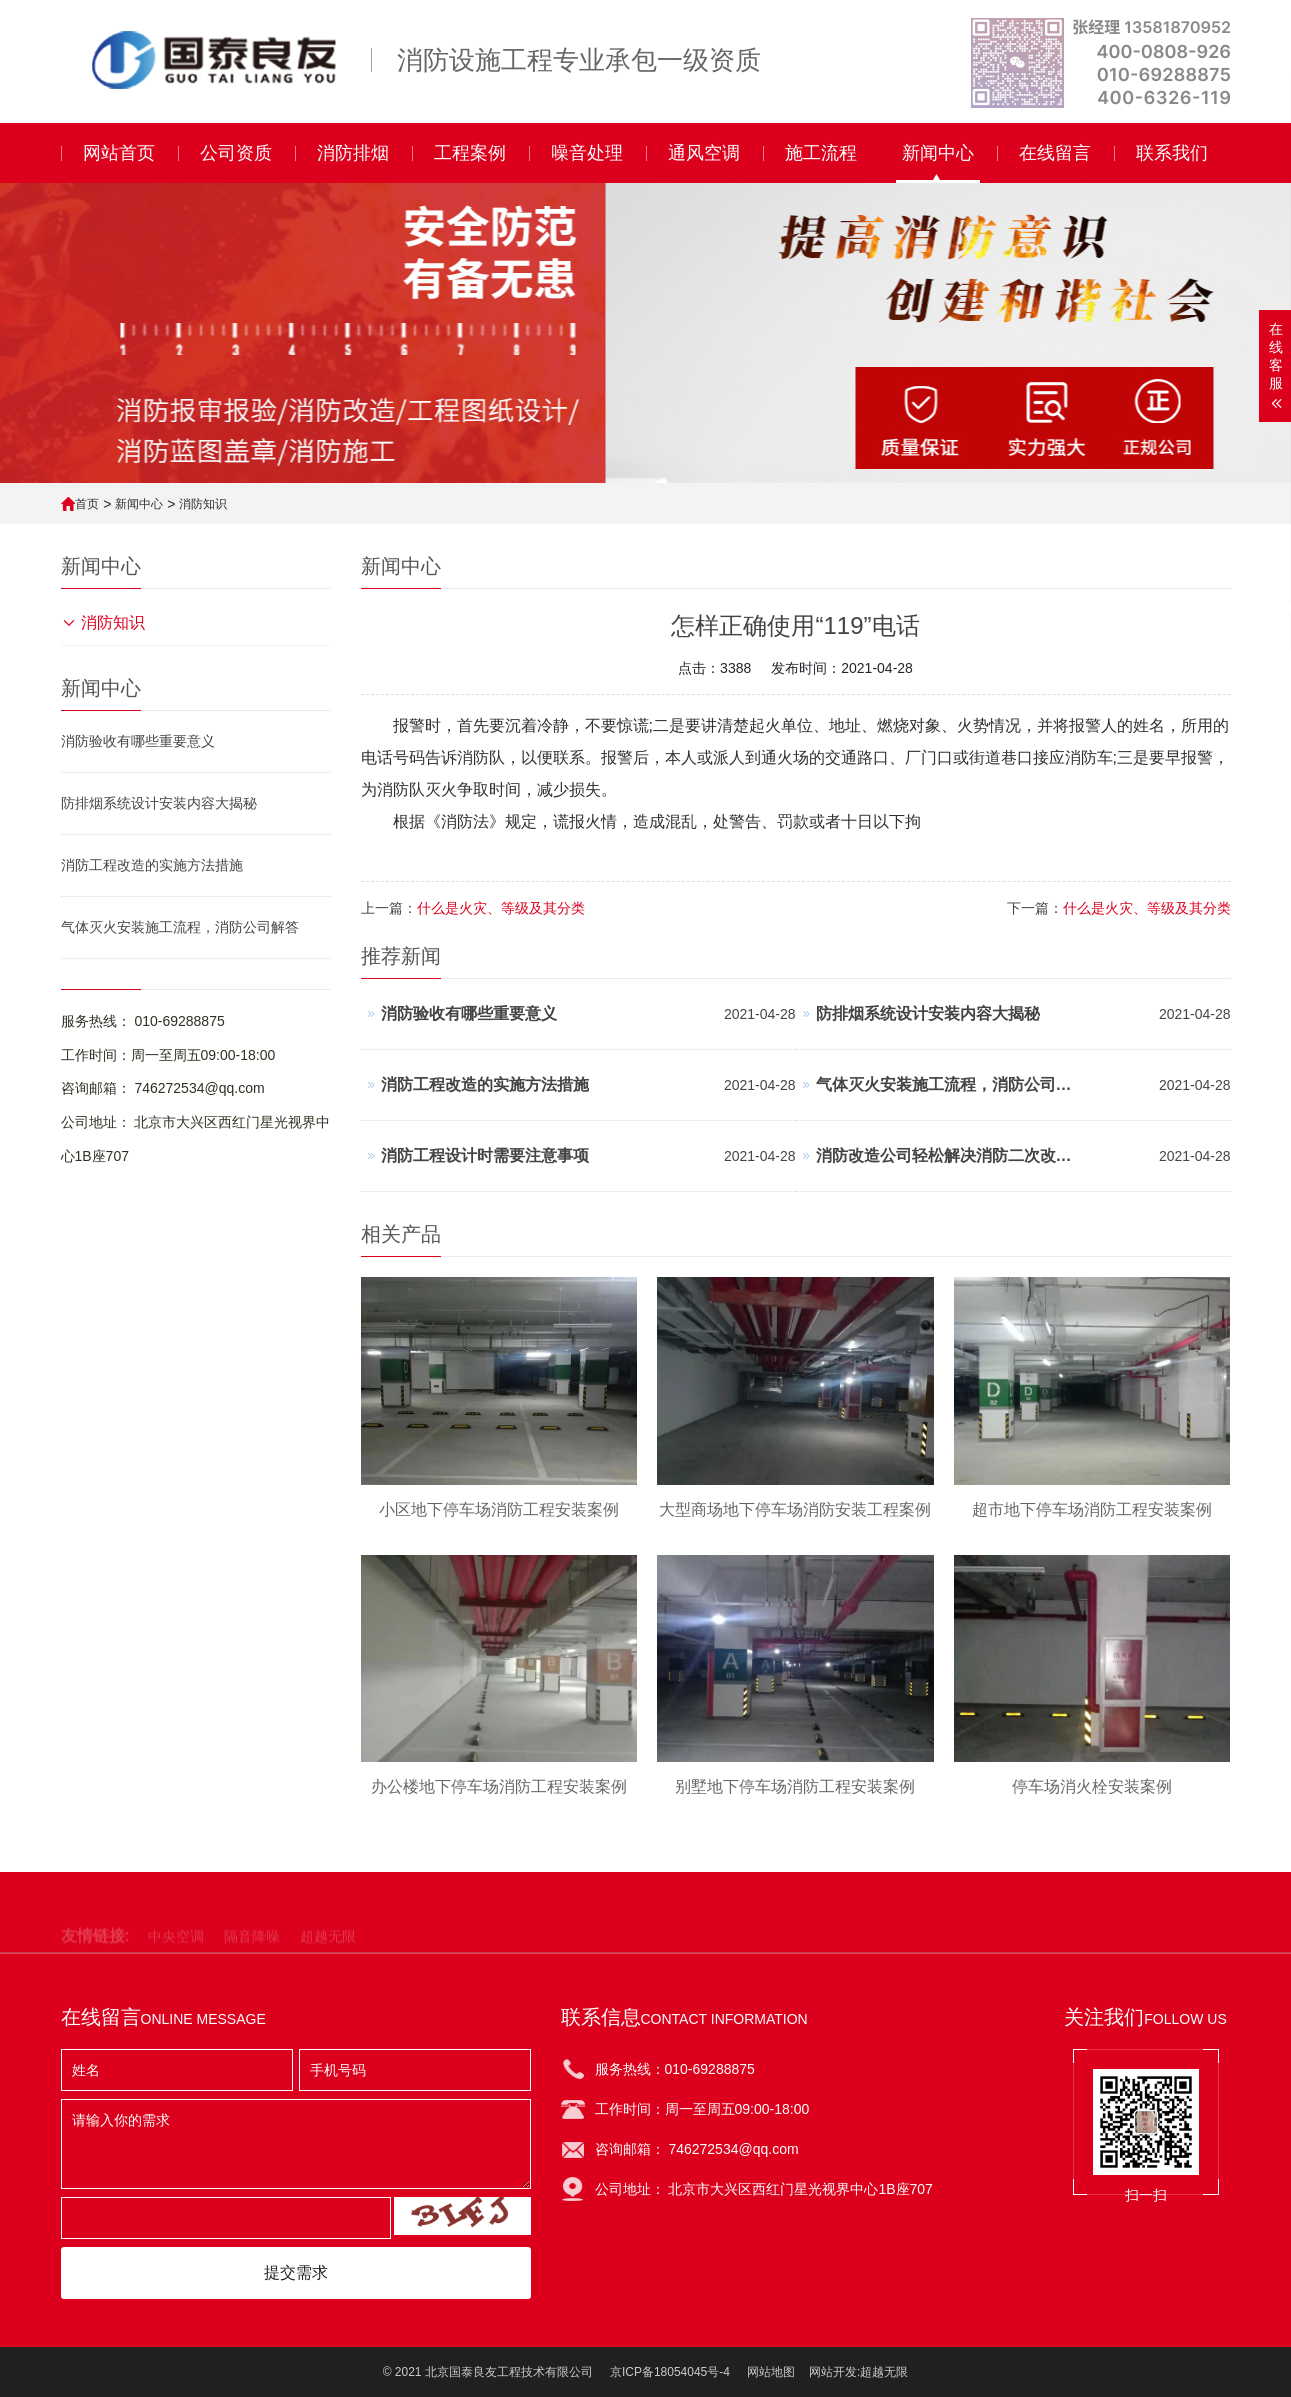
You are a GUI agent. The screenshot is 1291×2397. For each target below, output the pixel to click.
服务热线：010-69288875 (675, 2069)
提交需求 (296, 2272)
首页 (87, 504)
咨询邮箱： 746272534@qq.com (163, 1088)
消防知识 (203, 504)
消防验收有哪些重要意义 (138, 741)
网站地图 (771, 2372)
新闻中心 (139, 504)
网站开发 (833, 2372)
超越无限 (884, 2372)
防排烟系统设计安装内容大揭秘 (159, 803)
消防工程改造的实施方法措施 (152, 865)
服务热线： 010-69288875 (143, 1021)
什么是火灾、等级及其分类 (1147, 908)
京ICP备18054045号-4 (670, 2372)
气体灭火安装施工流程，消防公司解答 (180, 927)
